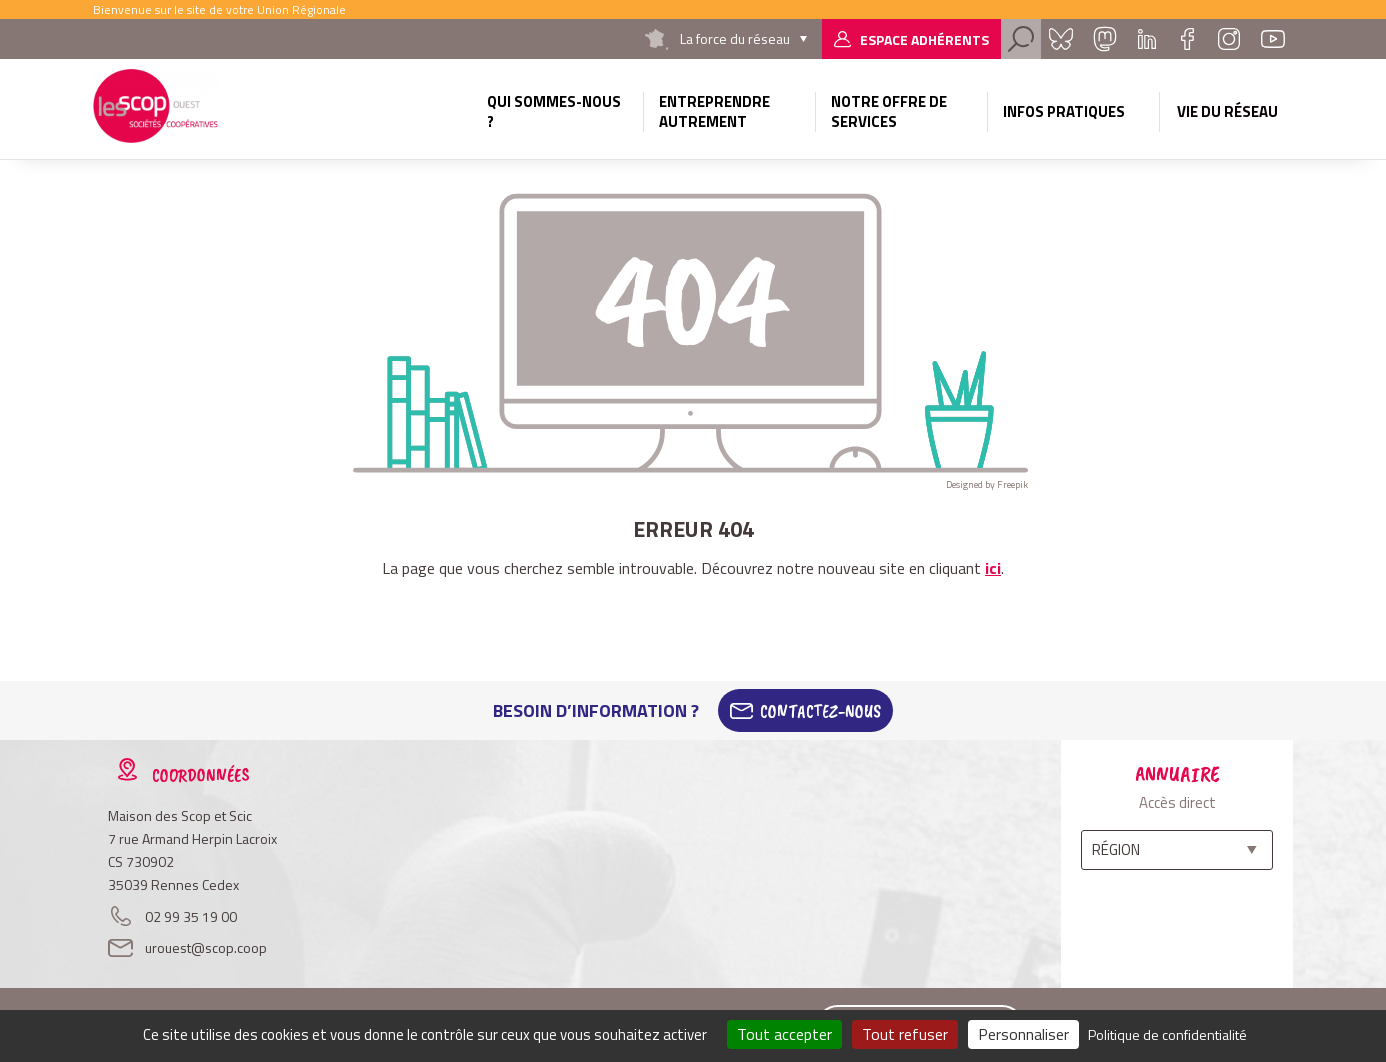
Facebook (1187, 39)
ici (993, 568)
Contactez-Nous (820, 711)
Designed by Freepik (987, 484)
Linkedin (1147, 39)
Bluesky (1061, 39)
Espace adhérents (924, 39)
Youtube (1273, 39)
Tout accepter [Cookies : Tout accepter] (784, 1034)
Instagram (1229, 39)
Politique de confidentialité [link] (1167, 1034)
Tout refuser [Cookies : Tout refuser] (905, 1034)
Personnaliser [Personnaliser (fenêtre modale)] (1023, 1034)
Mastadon (1105, 39)
